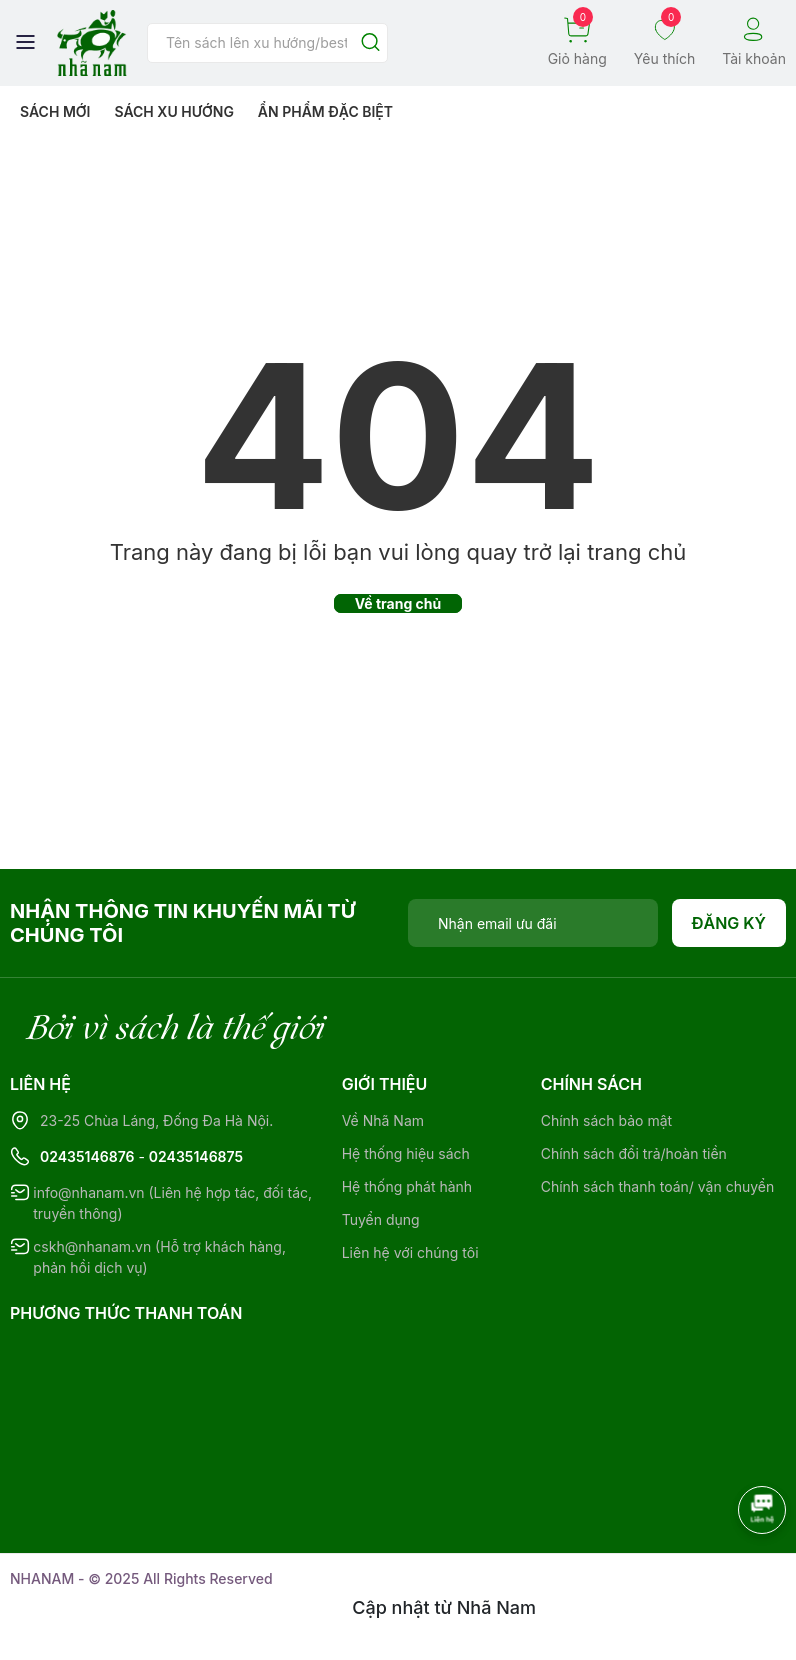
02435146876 (87, 1156)
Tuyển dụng (381, 1219)
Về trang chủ (398, 603)
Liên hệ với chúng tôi (410, 1252)
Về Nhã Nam (383, 1120)
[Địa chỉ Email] (533, 923)
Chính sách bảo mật (606, 1120)
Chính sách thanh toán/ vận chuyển (658, 1186)
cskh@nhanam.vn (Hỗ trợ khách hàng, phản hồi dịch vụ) (159, 1257)
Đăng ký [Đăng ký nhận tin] (729, 923)
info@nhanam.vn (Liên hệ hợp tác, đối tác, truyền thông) (172, 1203)
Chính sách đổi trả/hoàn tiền (634, 1153)
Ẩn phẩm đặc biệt (325, 111)
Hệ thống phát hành (407, 1186)
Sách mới (55, 111)
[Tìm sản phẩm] (267, 43)
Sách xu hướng (173, 111)
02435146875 (196, 1156)
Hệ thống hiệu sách (406, 1153)
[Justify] (370, 43)
